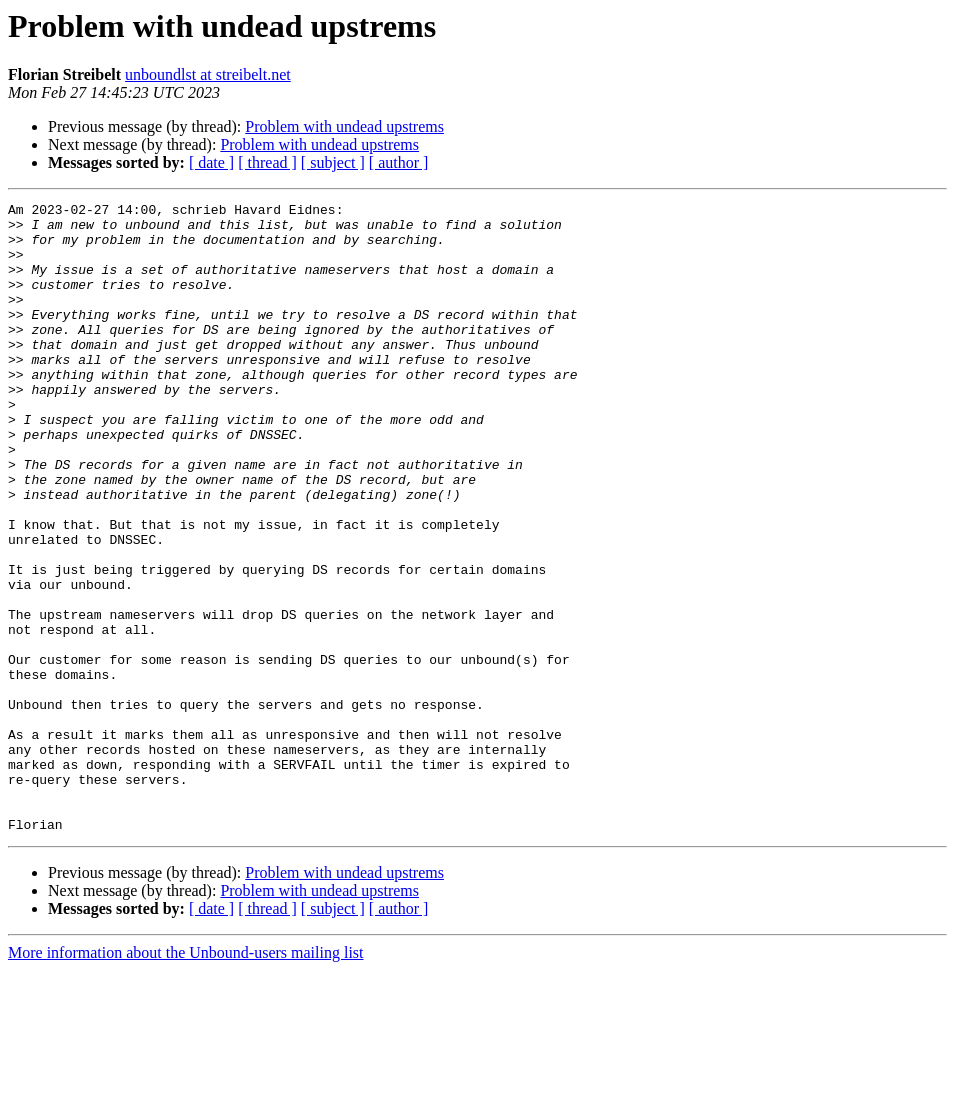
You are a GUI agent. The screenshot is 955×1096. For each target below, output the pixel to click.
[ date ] (211, 162)
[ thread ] (267, 162)
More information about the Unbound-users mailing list (186, 1078)
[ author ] (399, 162)
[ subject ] (333, 162)
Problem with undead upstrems (344, 126)
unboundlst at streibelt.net (208, 74)
